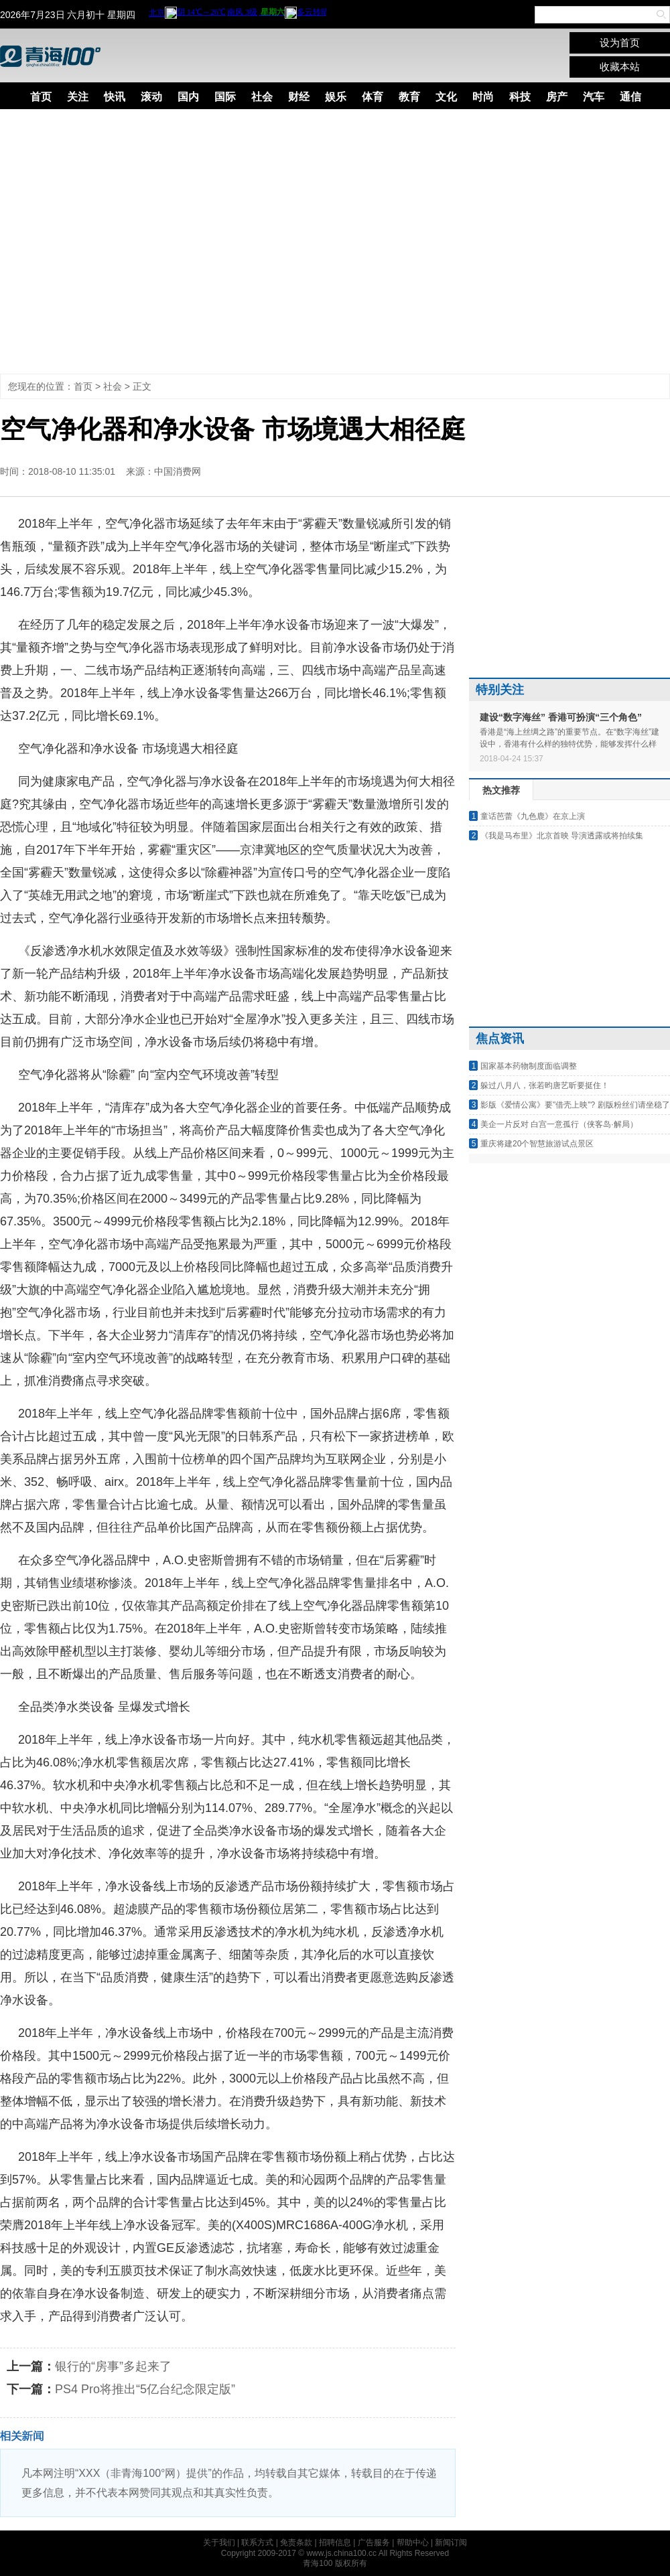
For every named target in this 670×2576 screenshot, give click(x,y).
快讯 (114, 96)
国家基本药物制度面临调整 (528, 1066)
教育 (409, 96)
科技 (520, 96)
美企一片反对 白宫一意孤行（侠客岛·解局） (559, 1124)
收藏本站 (620, 66)
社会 (262, 96)
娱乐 (335, 96)
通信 (630, 96)
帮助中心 (413, 2542)
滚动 (151, 96)
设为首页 (620, 42)
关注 (77, 96)
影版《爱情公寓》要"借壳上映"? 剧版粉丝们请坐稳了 (575, 1105)
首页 (41, 96)
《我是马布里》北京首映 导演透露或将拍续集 (561, 835)
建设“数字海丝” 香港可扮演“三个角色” (561, 717)
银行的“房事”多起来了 (113, 2366)
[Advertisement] (125, 241)
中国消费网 (177, 471)
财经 (299, 96)
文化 (446, 96)
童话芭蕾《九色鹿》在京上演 (532, 816)
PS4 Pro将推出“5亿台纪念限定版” (145, 2389)
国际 (225, 96)
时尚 (483, 96)
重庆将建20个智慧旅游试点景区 (537, 1143)
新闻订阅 (451, 2542)
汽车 (593, 96)
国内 (188, 96)
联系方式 (257, 2542)
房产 (556, 96)
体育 (372, 96)
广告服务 (374, 2542)
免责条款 (296, 2542)
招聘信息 (335, 2542)
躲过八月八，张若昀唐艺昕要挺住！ (544, 1085)
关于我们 (219, 2542)
